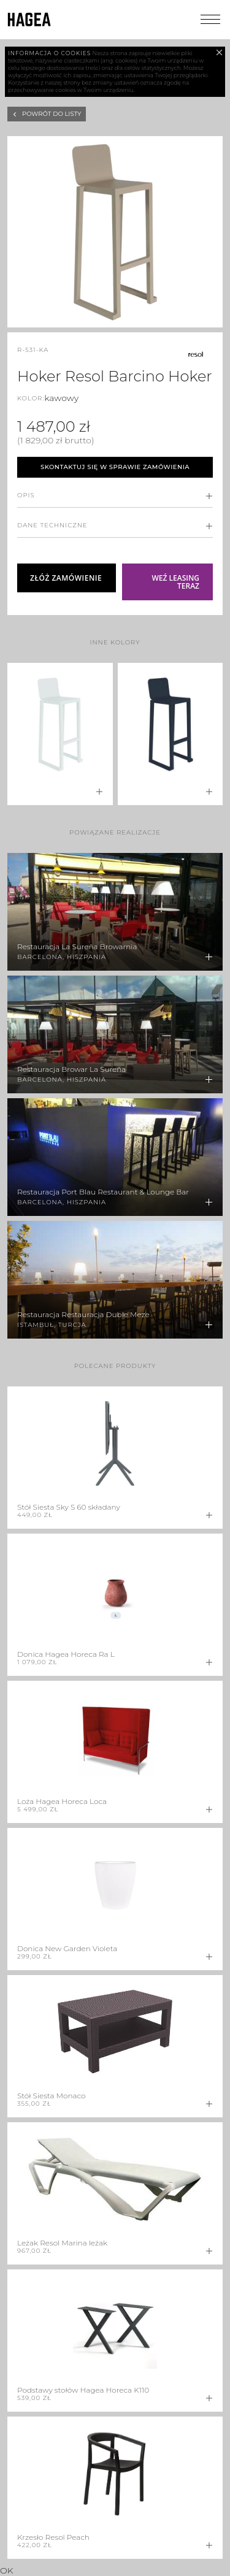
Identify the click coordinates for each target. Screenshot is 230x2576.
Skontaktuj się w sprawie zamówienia (115, 467)
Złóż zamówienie (66, 578)
